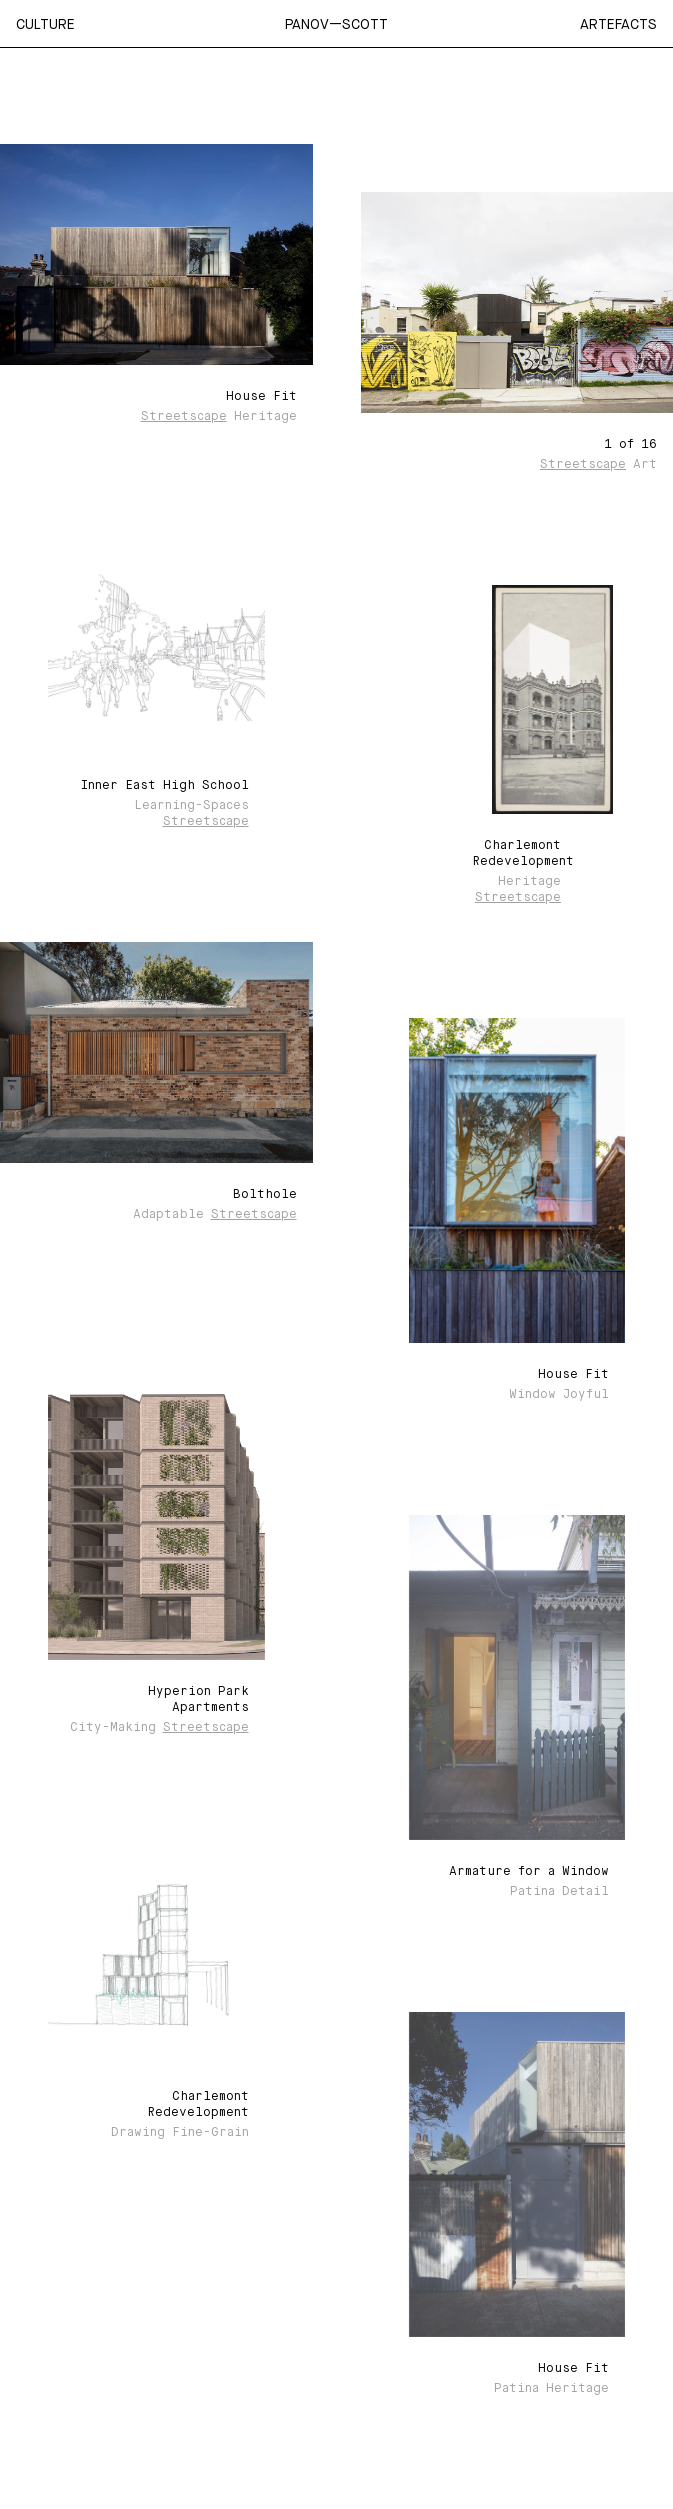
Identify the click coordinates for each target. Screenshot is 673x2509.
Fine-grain (210, 2133)
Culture (45, 24)
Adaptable (168, 1215)
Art (645, 465)
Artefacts (618, 24)
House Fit (261, 397)
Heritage (265, 417)
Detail (585, 1892)
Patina (532, 1892)
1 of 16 (630, 445)
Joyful (586, 1395)
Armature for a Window (529, 1872)
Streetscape (184, 417)
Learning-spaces (191, 806)
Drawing (138, 2133)
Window (532, 1395)
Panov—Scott (336, 24)
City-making (113, 1728)
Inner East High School (165, 786)
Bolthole (265, 1195)
